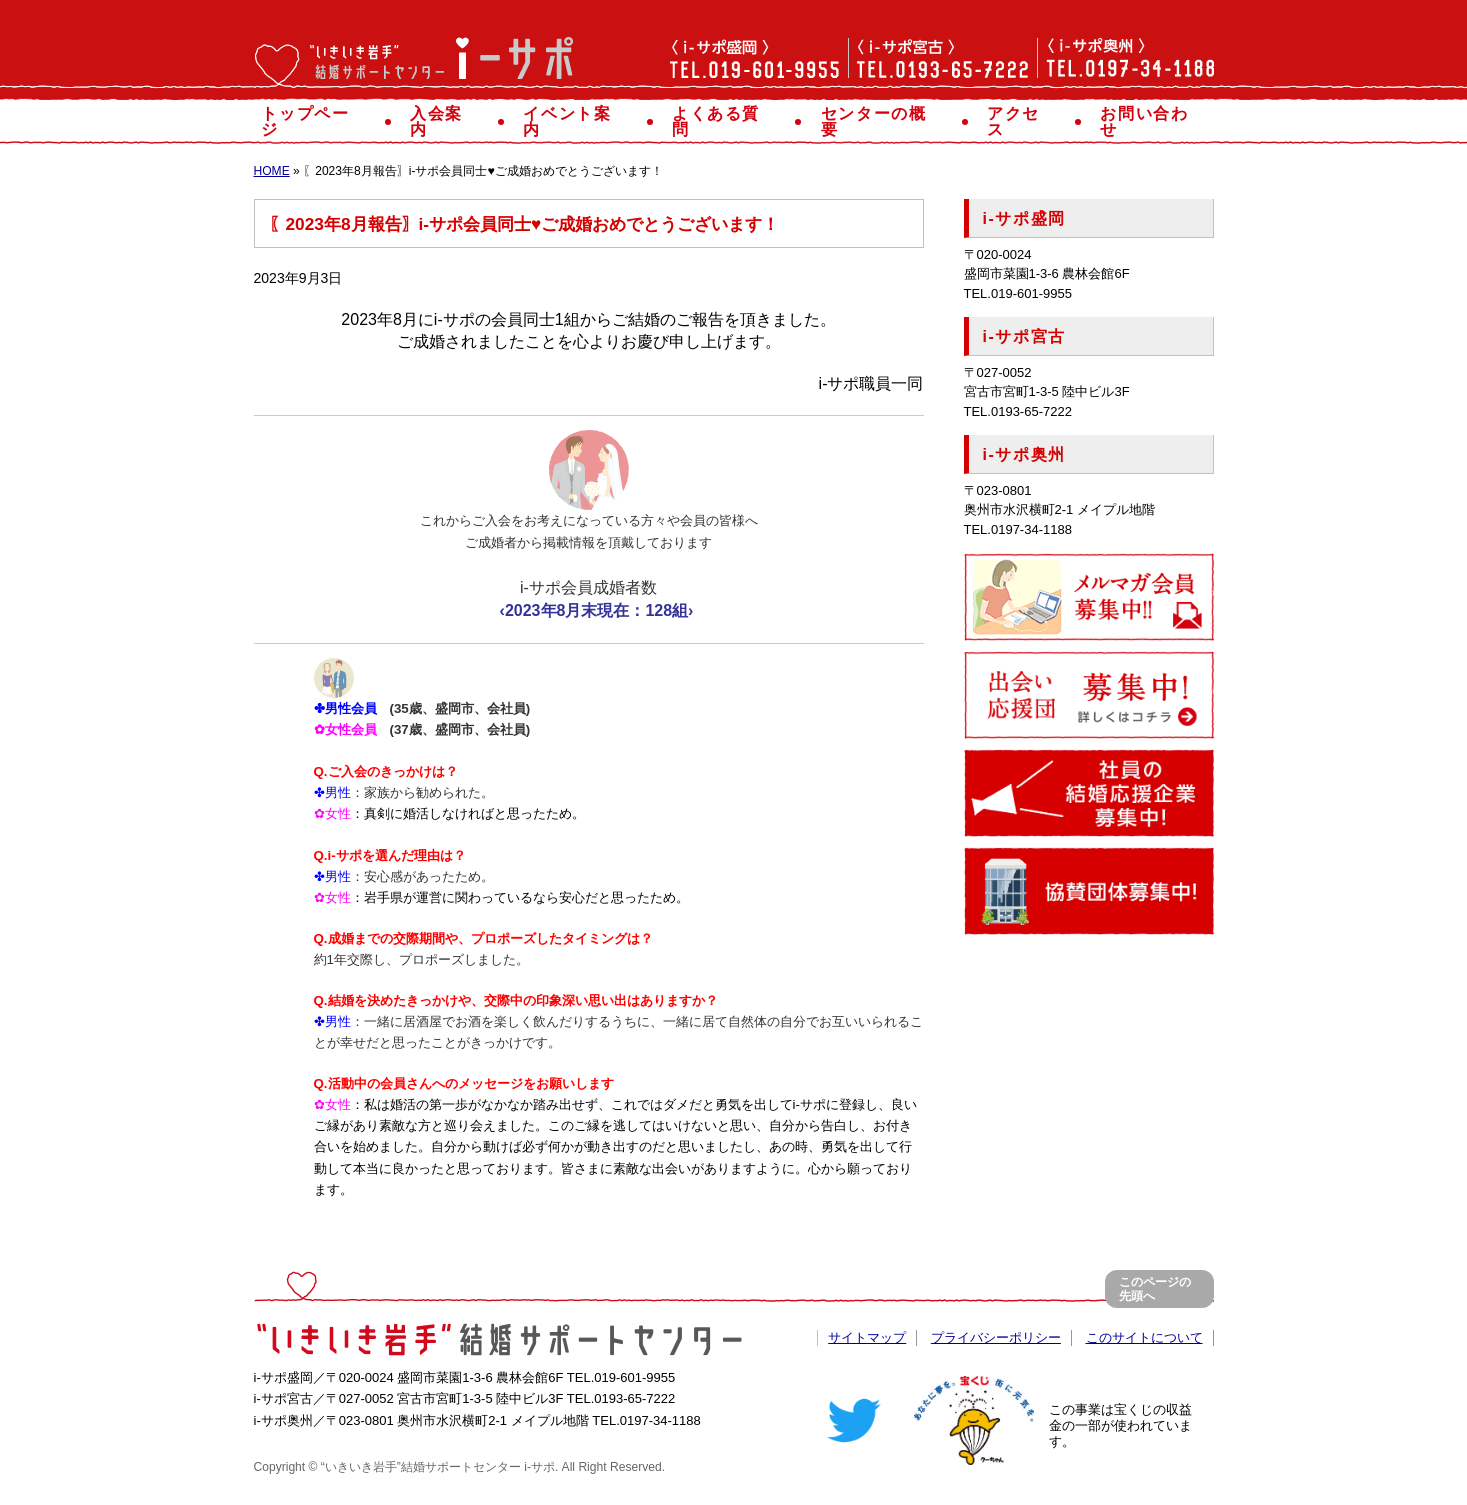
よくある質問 (725, 121)
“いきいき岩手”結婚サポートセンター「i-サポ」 (414, 67)
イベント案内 (576, 121)
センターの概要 (881, 121)
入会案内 (445, 121)
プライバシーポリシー (996, 1337)
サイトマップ (867, 1337)
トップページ (315, 121)
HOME (272, 171)
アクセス (1022, 121)
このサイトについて (1144, 1337)
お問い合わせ (1153, 121)
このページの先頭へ (1155, 1289)
